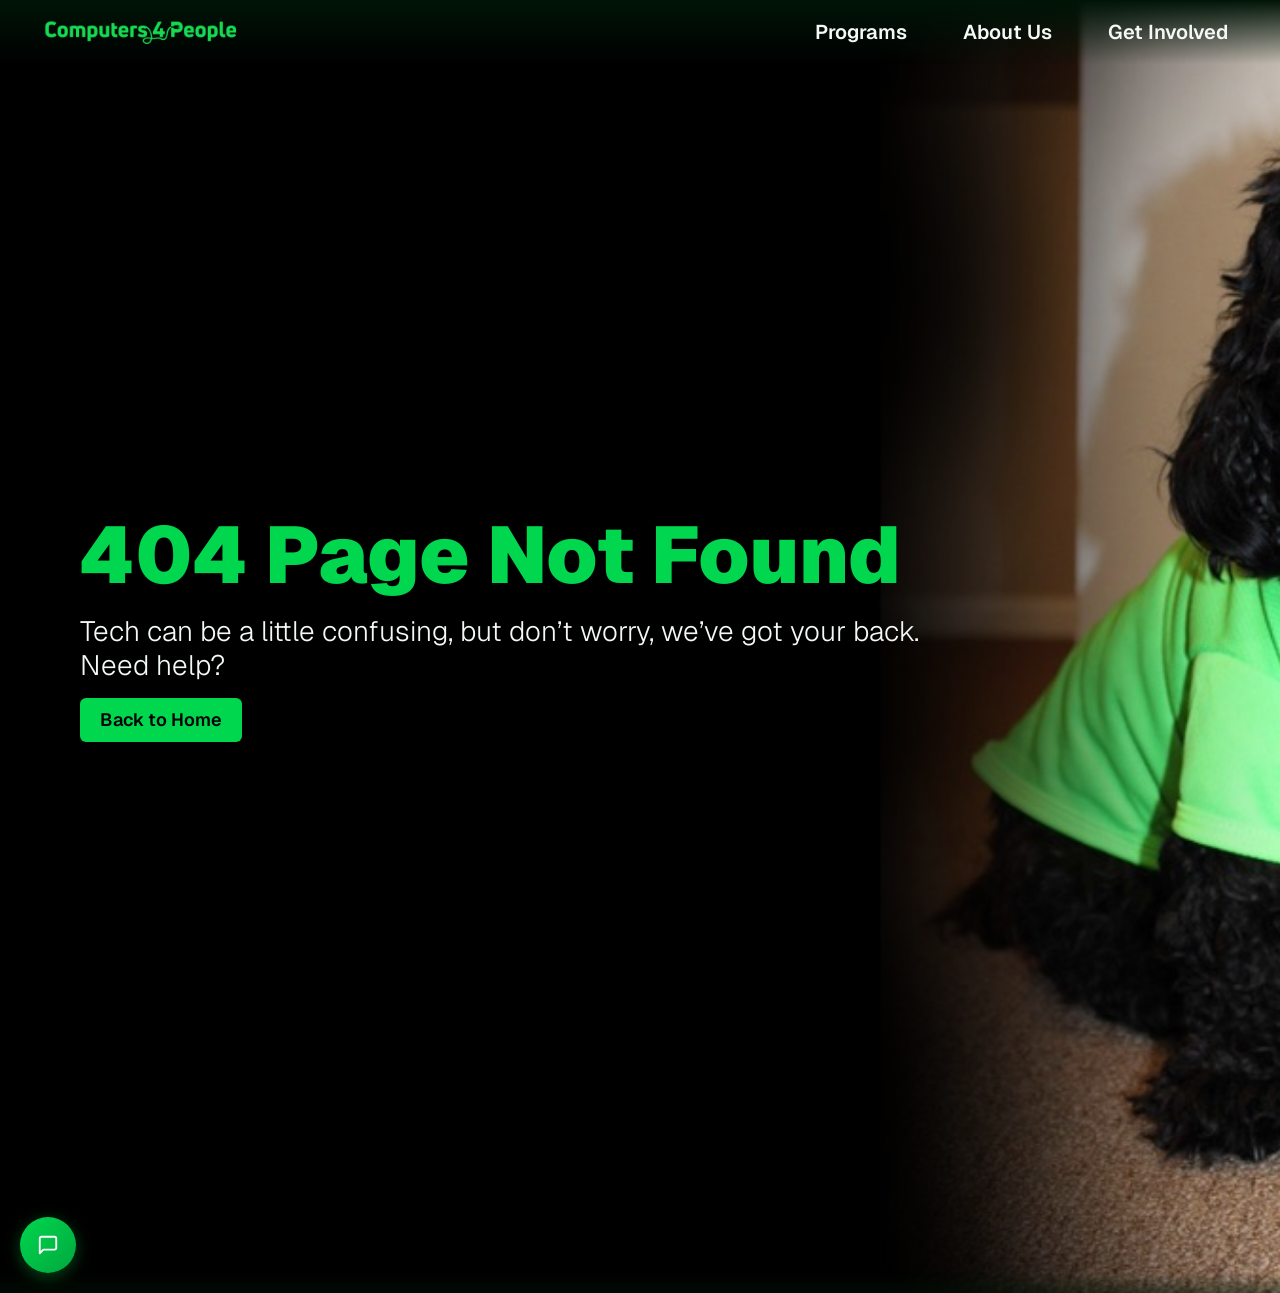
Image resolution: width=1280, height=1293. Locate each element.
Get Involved (1168, 32)
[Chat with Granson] (48, 1245)
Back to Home (161, 719)
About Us (1007, 32)
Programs (861, 32)
